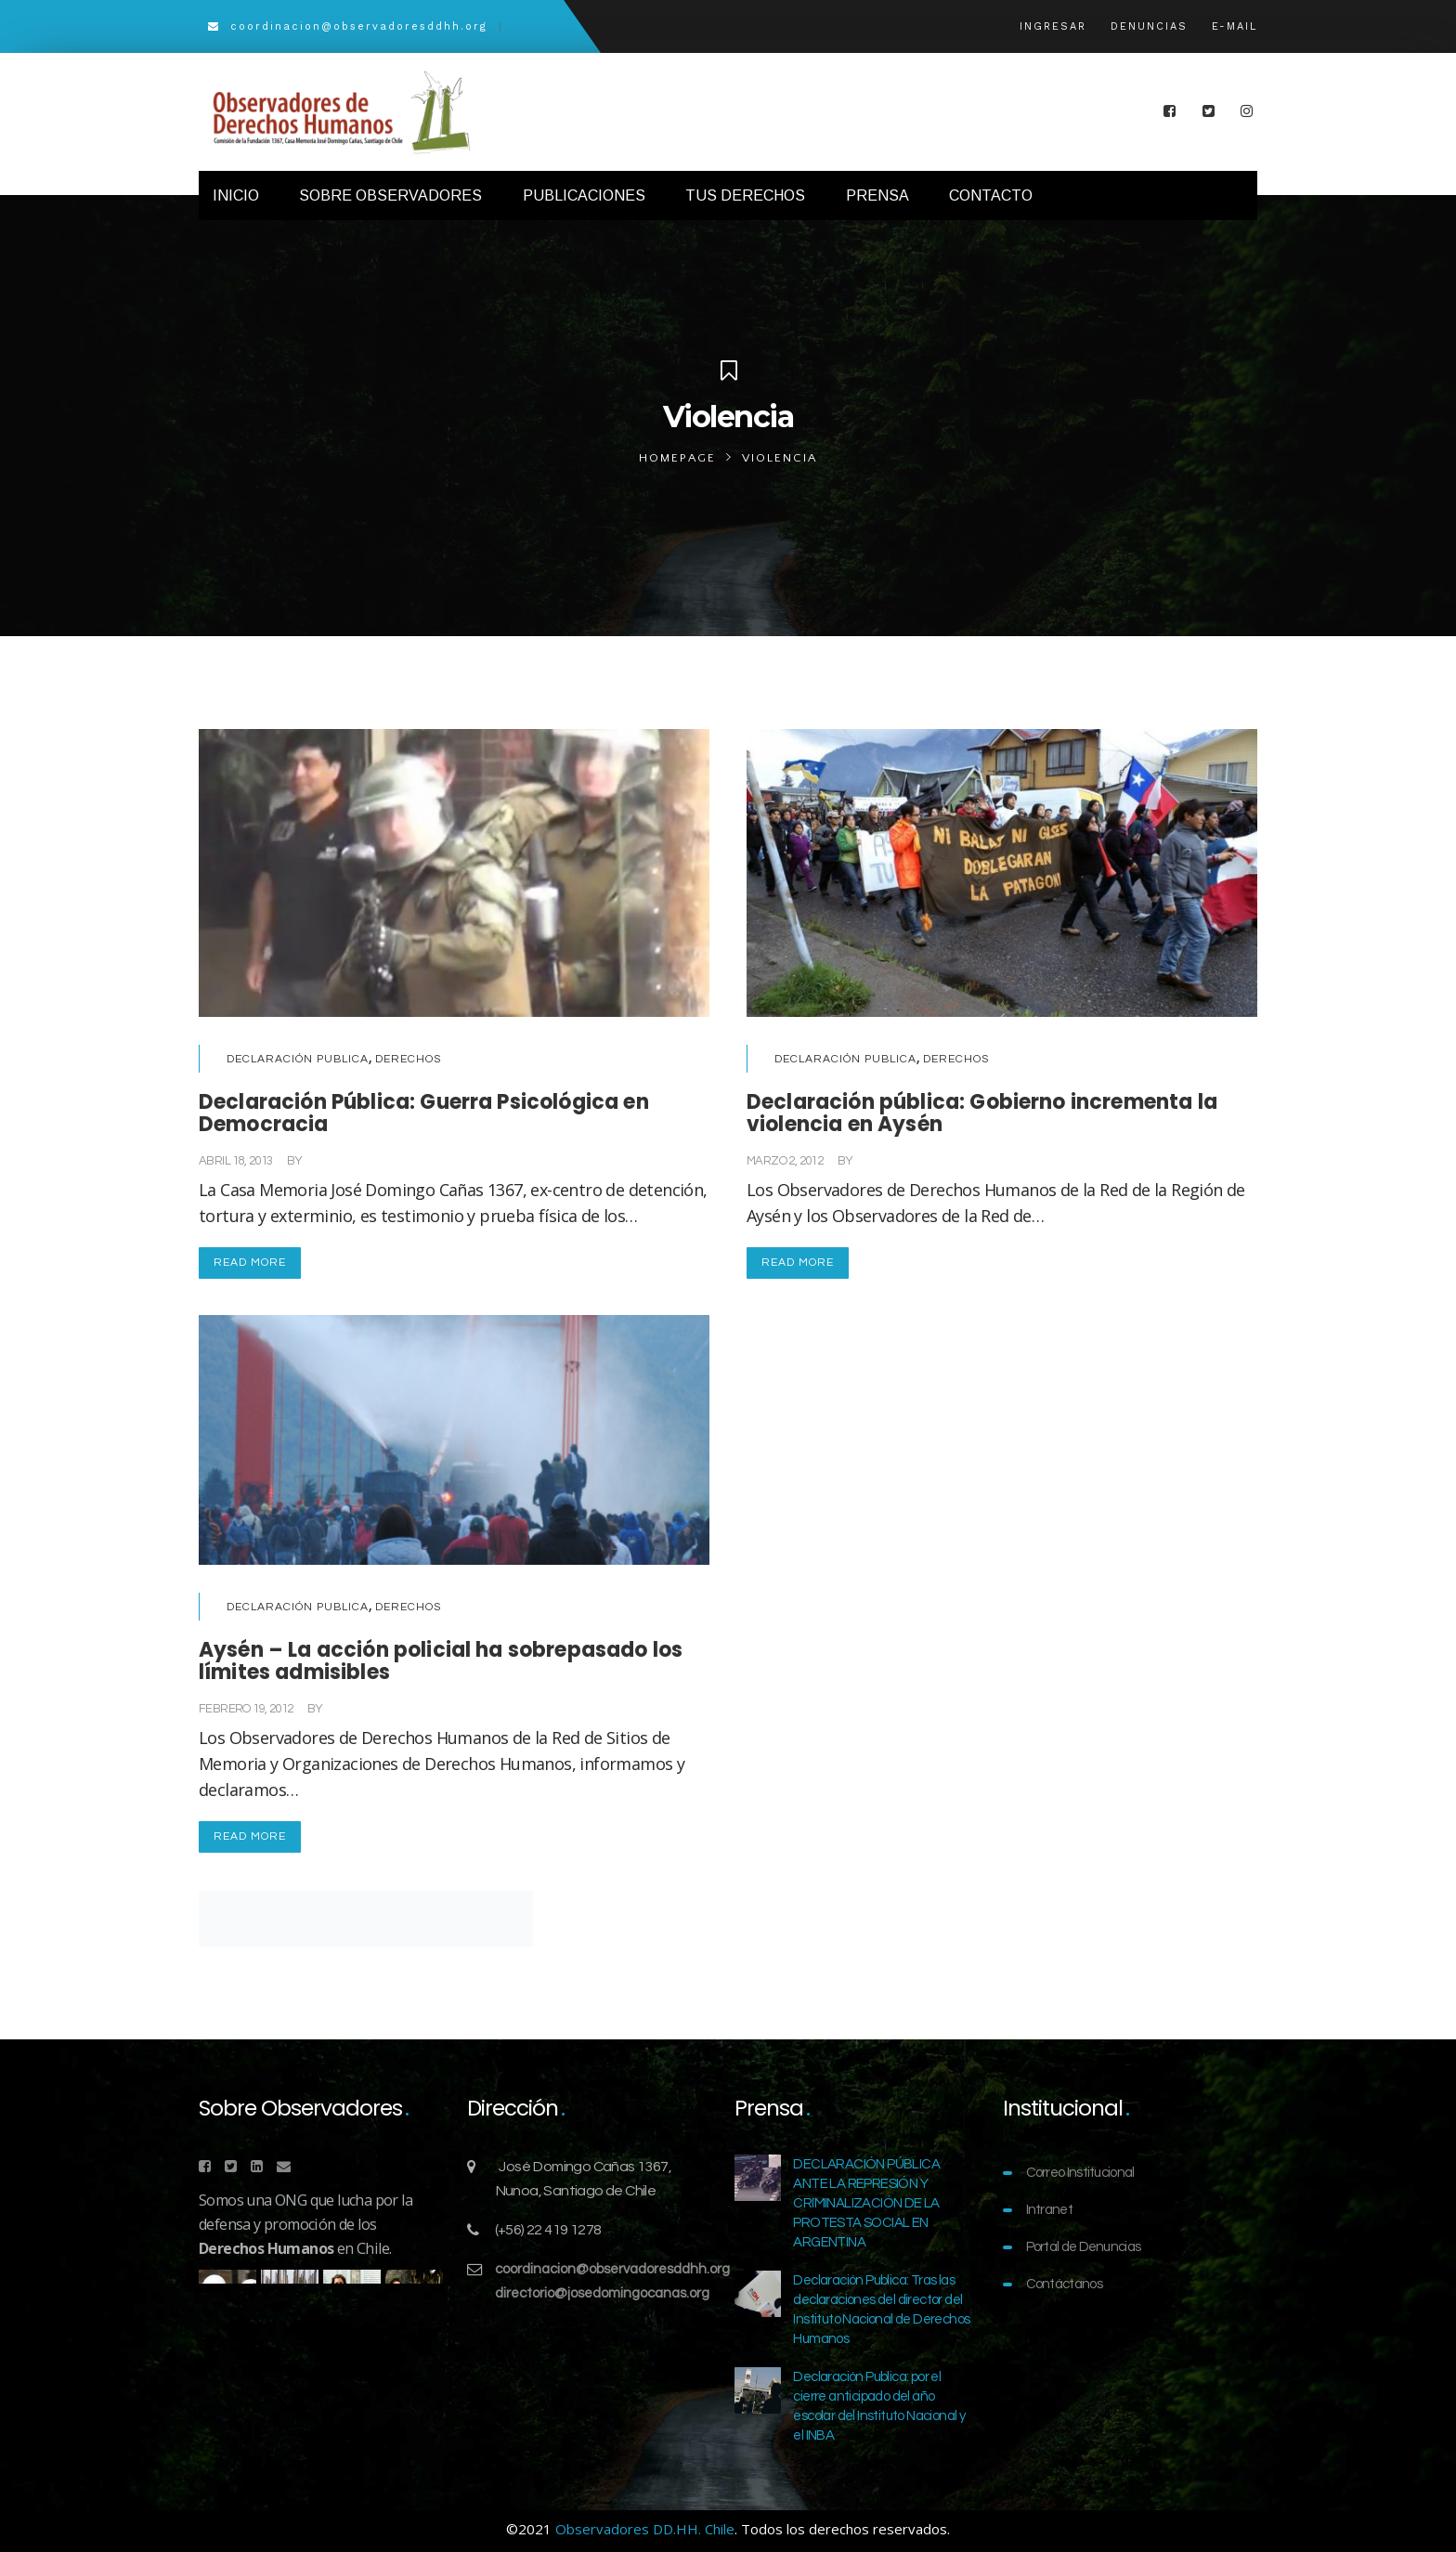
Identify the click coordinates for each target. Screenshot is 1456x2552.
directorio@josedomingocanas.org (602, 2293)
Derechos (408, 1059)
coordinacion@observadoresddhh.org (612, 2269)
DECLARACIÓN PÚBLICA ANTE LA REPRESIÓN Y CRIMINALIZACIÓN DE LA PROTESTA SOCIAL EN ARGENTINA (866, 2203)
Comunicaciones (352, 1160)
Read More (250, 1262)
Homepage (677, 457)
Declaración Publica (298, 1059)
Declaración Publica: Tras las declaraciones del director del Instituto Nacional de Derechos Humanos (881, 2309)
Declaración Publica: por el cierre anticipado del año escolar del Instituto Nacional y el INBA (879, 2406)
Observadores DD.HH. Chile (644, 2528)
